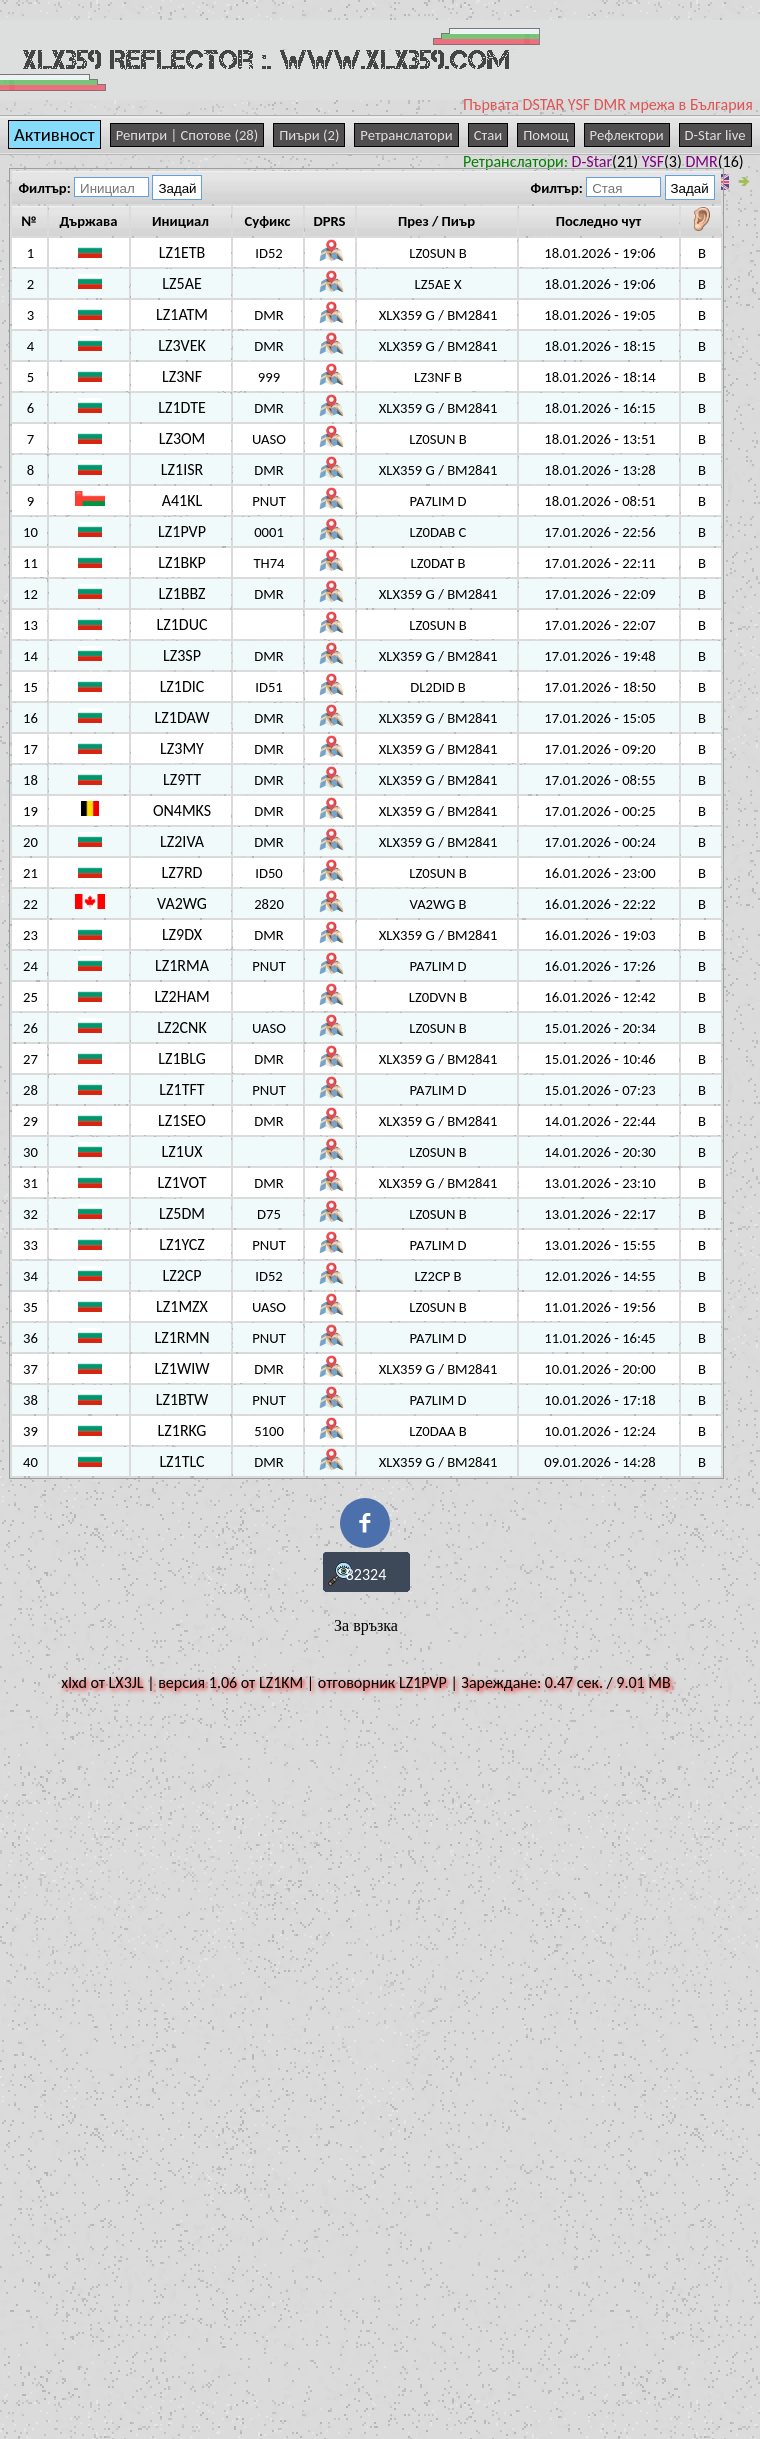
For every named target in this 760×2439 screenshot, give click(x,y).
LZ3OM (182, 438)
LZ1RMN (181, 1337)
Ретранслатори (406, 135)
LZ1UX (182, 1151)
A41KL (182, 500)
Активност (54, 134)
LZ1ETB (182, 252)
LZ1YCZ (182, 1244)
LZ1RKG (182, 1430)
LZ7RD (182, 872)
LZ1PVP (182, 531)
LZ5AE (181, 283)
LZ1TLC (181, 1461)
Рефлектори (627, 135)
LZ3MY (182, 748)
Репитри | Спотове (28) (187, 135)
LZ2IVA (182, 841)
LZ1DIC (182, 686)
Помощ (545, 135)
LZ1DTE (182, 407)
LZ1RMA (182, 965)
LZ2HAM (181, 996)
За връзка (366, 1625)
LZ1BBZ (181, 593)
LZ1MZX (182, 1306)
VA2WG (182, 903)
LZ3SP (182, 655)
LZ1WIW (182, 1368)
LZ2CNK (182, 1027)
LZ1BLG (181, 1058)
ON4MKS (182, 810)
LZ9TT (182, 779)
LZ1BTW (182, 1399)
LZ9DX (182, 934)
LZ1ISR (182, 469)
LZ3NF (182, 376)
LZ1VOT (181, 1182)
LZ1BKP (182, 562)
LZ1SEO (182, 1120)
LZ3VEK (182, 345)
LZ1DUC (182, 624)
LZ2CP (181, 1275)
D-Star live (715, 135)
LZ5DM (182, 1213)
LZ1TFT (181, 1089)
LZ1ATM (182, 314)
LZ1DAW (182, 717)
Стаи (488, 135)
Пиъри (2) (309, 135)
